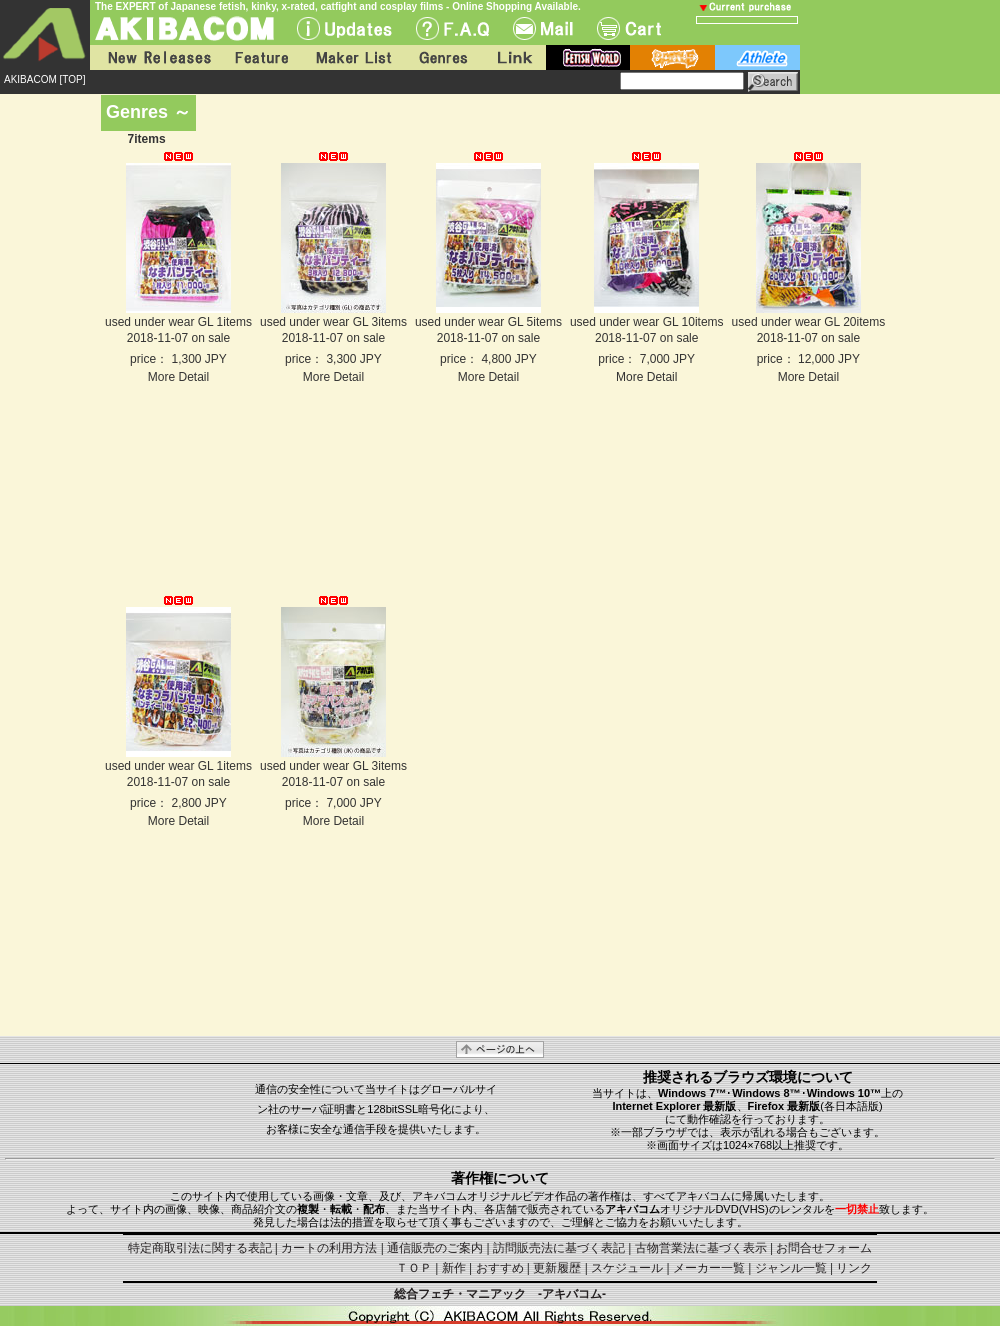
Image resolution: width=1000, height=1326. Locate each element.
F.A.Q (452, 28)
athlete (757, 57)
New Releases (155, 57)
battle (672, 57)
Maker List (353, 57)
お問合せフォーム (824, 1248)
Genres (442, 57)
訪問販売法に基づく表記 (559, 1248)
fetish (588, 57)
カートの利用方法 (329, 1248)
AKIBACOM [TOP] (45, 79)
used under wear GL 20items (809, 322)
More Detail (178, 377)
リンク (854, 1268)
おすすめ (500, 1268)
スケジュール (627, 1268)
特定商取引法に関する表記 (200, 1248)
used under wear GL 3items (333, 322)
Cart (629, 28)
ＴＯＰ (414, 1268)
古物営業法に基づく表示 (701, 1248)
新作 (454, 1268)
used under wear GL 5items (488, 322)
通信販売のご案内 (435, 1248)
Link (513, 57)
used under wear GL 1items (178, 322)
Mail (543, 28)
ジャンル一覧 (791, 1268)
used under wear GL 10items (647, 322)
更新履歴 (557, 1268)
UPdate (344, 28)
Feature (261, 57)
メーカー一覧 (709, 1268)
